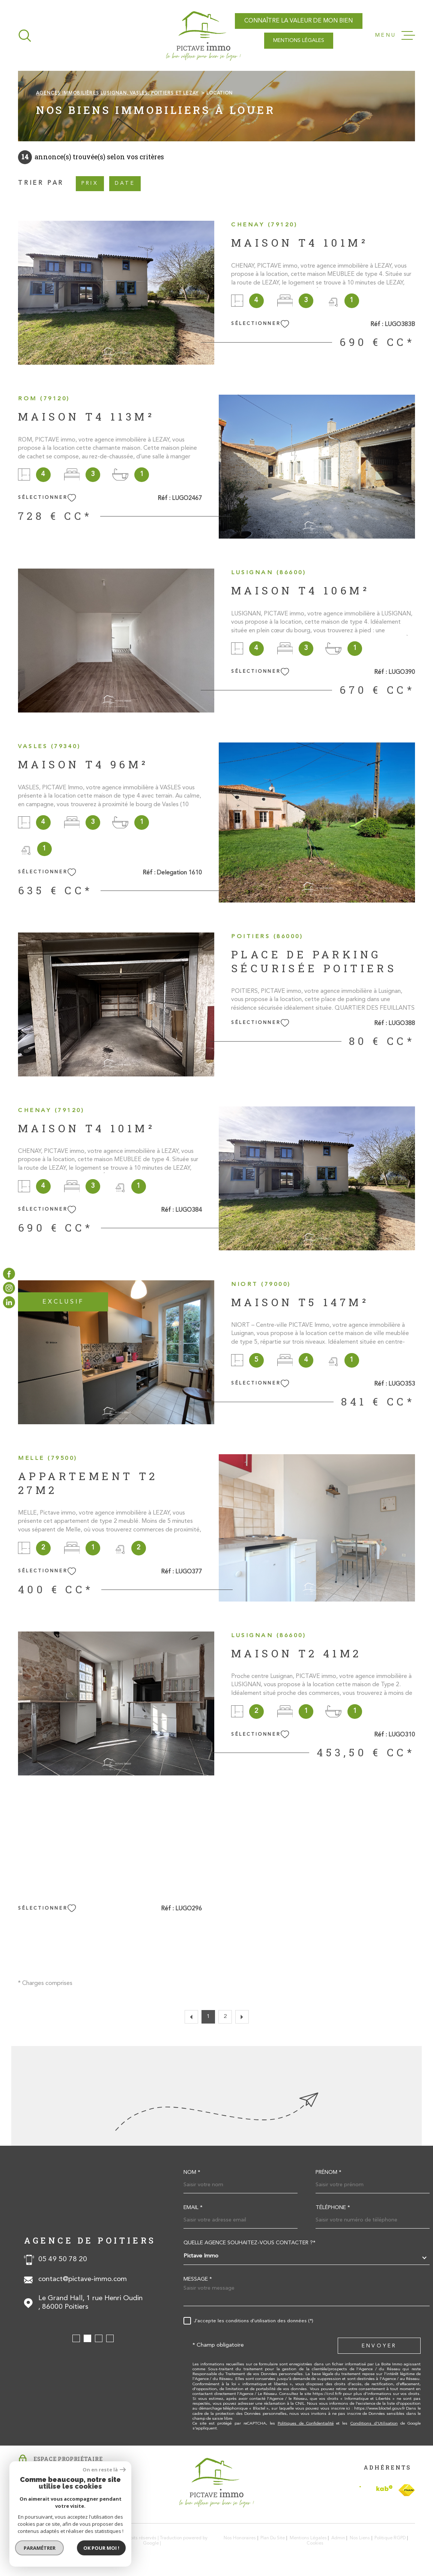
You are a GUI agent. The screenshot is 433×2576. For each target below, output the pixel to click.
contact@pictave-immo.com (82, 2279)
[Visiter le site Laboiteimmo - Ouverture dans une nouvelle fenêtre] (44, 2540)
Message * (197, 2279)
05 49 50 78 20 (62, 2259)
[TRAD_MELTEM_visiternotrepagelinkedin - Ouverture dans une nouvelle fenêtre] (9, 1302)
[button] (76, 2338)
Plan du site (272, 2538)
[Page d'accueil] (203, 35)
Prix (89, 183)
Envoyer (379, 2345)
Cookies (315, 2543)
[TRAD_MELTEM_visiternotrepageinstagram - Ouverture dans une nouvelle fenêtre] (9, 1288)
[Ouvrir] (25, 35)
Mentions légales (308, 2538)
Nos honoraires (240, 2538)
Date (125, 183)
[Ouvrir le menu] (395, 35)
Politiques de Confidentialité (306, 2424)
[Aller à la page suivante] (242, 2017)
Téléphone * (333, 2208)
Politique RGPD (390, 2538)
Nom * (191, 2172)
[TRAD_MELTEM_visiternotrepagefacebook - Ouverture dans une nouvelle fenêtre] (9, 1274)
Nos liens (360, 2538)
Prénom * (328, 2172)
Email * (193, 2208)
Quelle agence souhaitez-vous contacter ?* (249, 2243)
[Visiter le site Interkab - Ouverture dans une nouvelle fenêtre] (375, 2490)
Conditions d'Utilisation (374, 2424)
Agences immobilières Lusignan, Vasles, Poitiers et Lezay (117, 93)
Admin (338, 2538)
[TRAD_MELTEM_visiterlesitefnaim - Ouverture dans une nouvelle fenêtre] (406, 2490)
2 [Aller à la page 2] (225, 2016)
